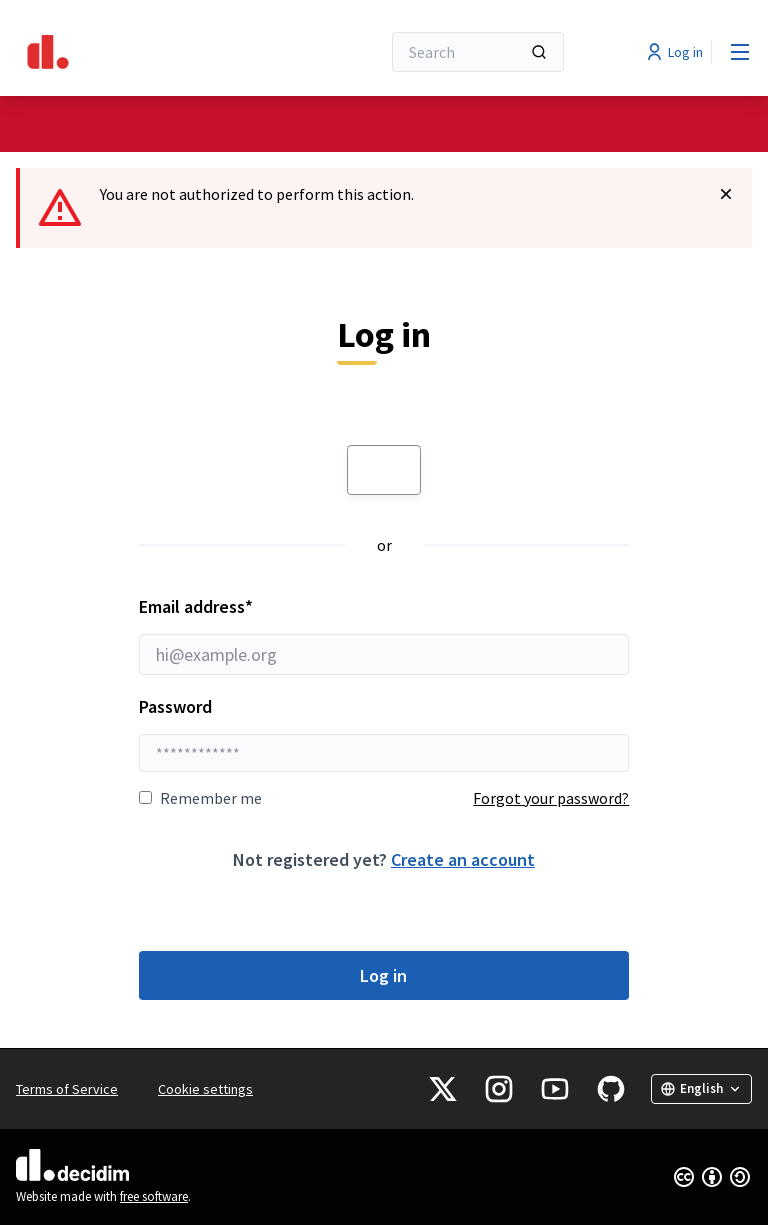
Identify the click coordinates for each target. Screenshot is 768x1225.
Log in (383, 975)
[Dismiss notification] (726, 194)
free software (154, 1196)
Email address (384, 635)
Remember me (200, 798)
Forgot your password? (551, 798)
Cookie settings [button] (205, 1089)
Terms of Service (67, 1089)
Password (175, 706)
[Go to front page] (149, 52)
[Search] (478, 52)
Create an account (463, 859)
